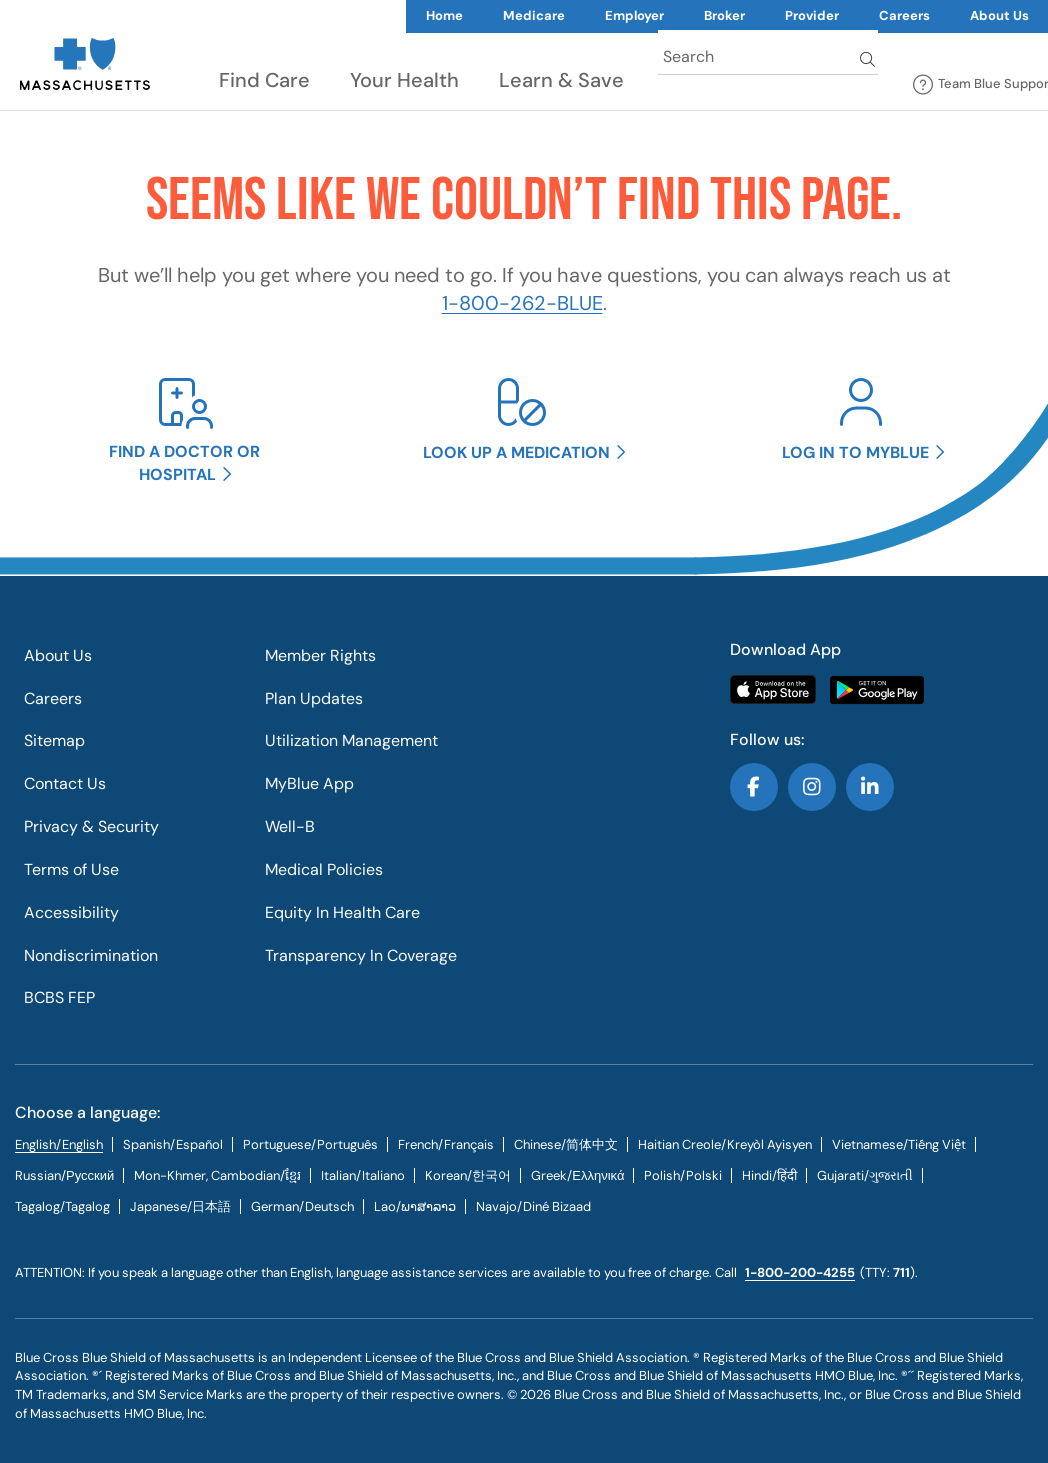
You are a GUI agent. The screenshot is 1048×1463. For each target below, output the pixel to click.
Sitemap (54, 740)
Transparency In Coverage (361, 955)
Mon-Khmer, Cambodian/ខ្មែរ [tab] (217, 1175)
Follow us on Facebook (754, 787)
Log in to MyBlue (855, 452)
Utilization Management (351, 740)
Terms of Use (71, 869)
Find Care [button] (264, 80)
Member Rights (320, 655)
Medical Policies (324, 869)
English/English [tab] (59, 1144)
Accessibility (71, 912)
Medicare (534, 15)
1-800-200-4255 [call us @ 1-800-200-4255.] (800, 1272)
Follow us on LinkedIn (870, 787)
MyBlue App (309, 783)
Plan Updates (314, 698)
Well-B (290, 826)
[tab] (173, 1144)
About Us (58, 655)
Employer (634, 15)
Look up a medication (516, 452)
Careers (904, 15)
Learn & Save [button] (561, 80)
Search (869, 59)
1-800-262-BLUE (522, 303)
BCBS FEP (59, 997)
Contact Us (65, 783)
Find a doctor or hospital (184, 463)
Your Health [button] (404, 80)
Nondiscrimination (91, 955)
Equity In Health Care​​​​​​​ (342, 912)
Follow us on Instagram (812, 787)
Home (444, 15)
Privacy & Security (91, 826)
